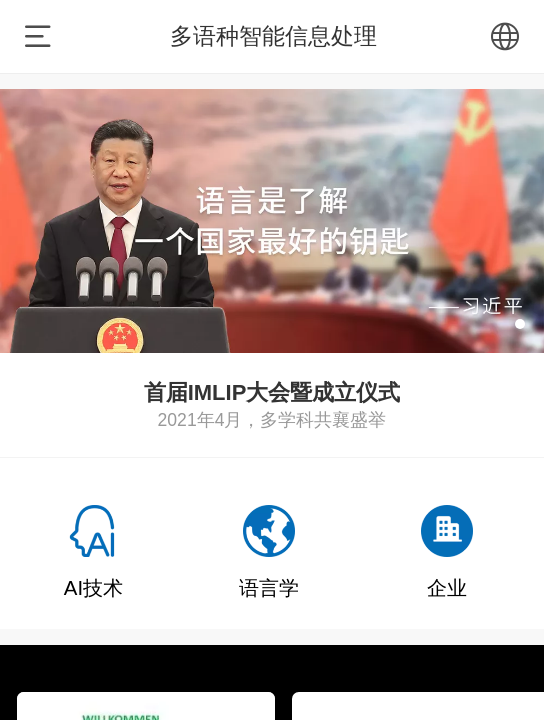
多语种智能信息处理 (273, 36)
